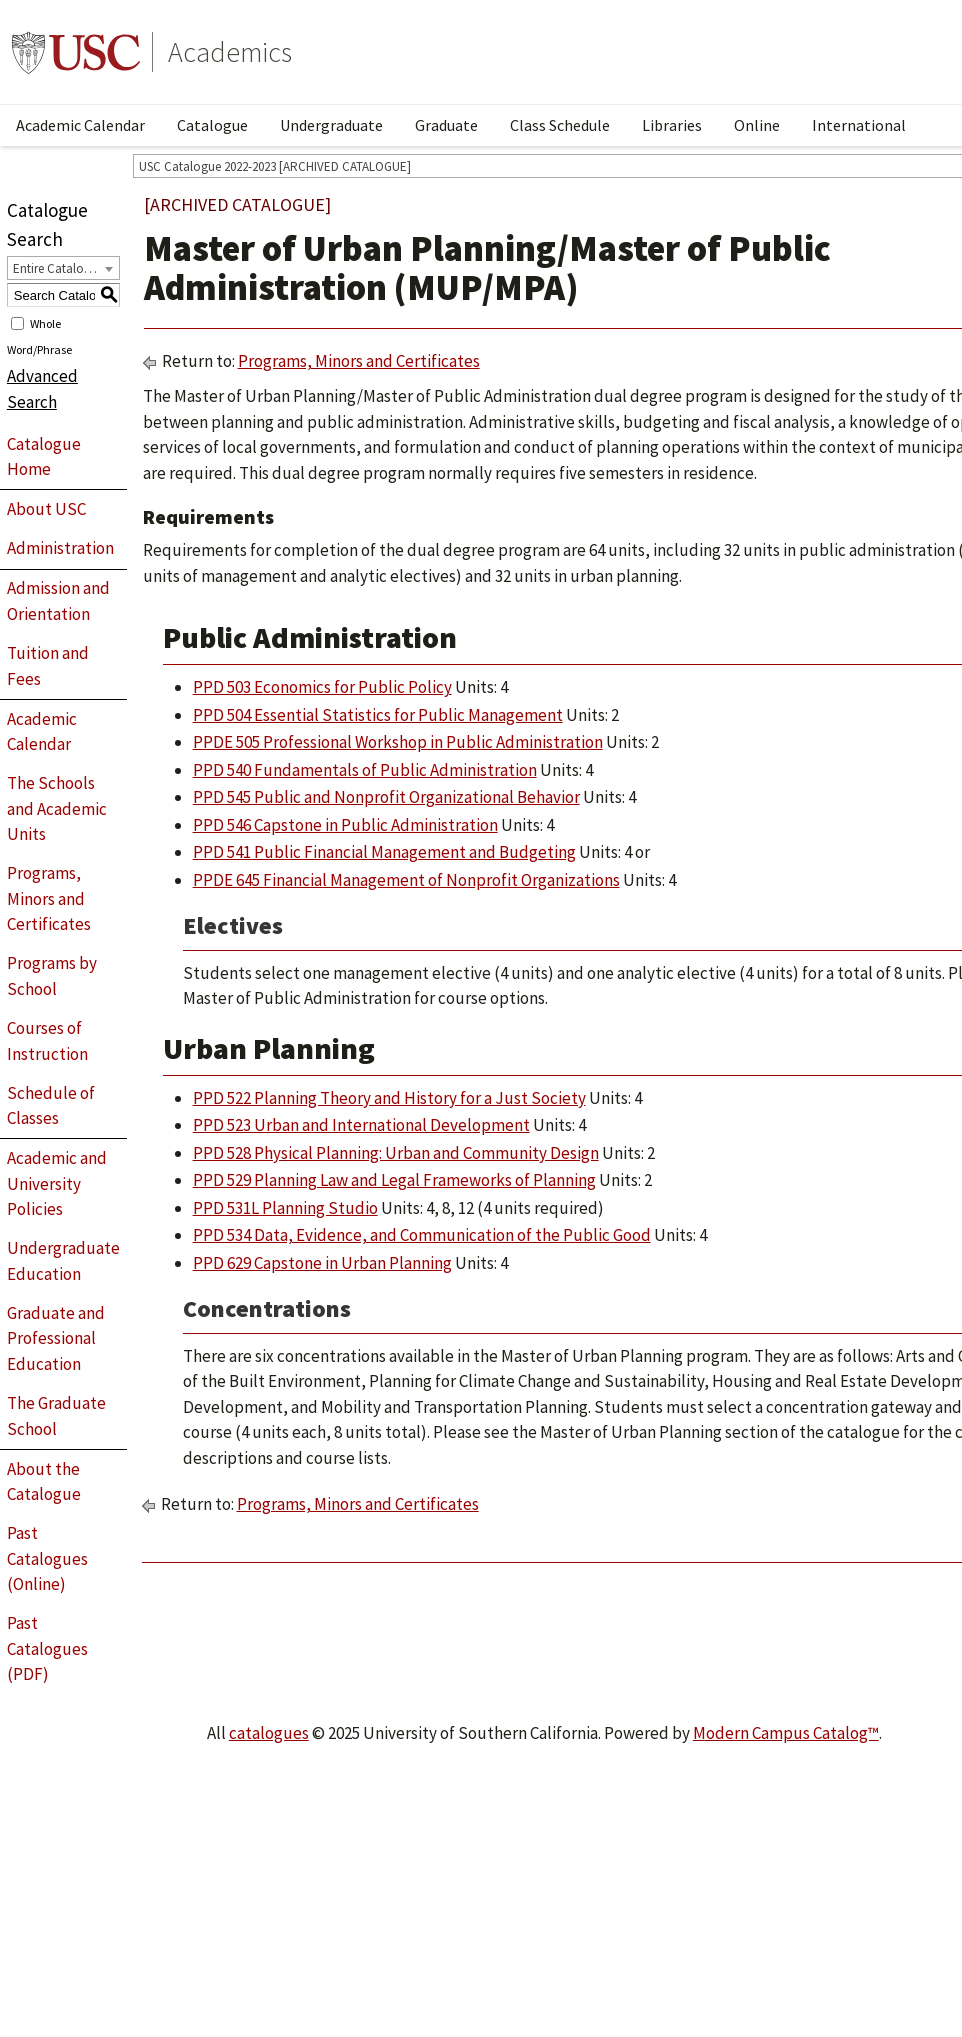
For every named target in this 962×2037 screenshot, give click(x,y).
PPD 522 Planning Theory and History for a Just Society (389, 1098)
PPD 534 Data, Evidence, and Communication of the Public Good (422, 1235)
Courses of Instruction (47, 1041)
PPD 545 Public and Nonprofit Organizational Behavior (386, 797)
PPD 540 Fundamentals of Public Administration (365, 770)
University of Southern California (76, 52)
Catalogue (212, 125)
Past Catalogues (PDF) (47, 1648)
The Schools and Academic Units (57, 808)
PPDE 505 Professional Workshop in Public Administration (398, 742)
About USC (46, 509)
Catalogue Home (44, 457)
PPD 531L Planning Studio (285, 1208)
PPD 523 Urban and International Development (361, 1125)
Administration (60, 548)
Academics (230, 52)
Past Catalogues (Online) (47, 1558)
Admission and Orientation (58, 601)
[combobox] (63, 268)
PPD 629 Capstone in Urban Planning (322, 1263)
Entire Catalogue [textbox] (58, 268)
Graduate (446, 125)
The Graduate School (56, 1416)
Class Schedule (560, 125)
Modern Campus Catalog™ (786, 1733)
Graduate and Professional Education (56, 1338)
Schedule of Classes (51, 1106)
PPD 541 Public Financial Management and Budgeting (384, 852)
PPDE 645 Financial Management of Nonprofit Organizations (406, 880)
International (859, 125)
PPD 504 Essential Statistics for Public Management (378, 715)
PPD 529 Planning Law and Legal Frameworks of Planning (394, 1180)
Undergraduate (331, 125)
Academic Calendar (80, 125)
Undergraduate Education (63, 1261)
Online (757, 125)
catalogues (269, 1733)
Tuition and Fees (48, 666)
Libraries (672, 125)
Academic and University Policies (57, 1183)
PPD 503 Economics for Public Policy (322, 687)
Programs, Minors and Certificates (49, 898)
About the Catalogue (44, 1482)
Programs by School (52, 976)
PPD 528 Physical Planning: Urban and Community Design (396, 1153)
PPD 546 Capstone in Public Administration (345, 825)
